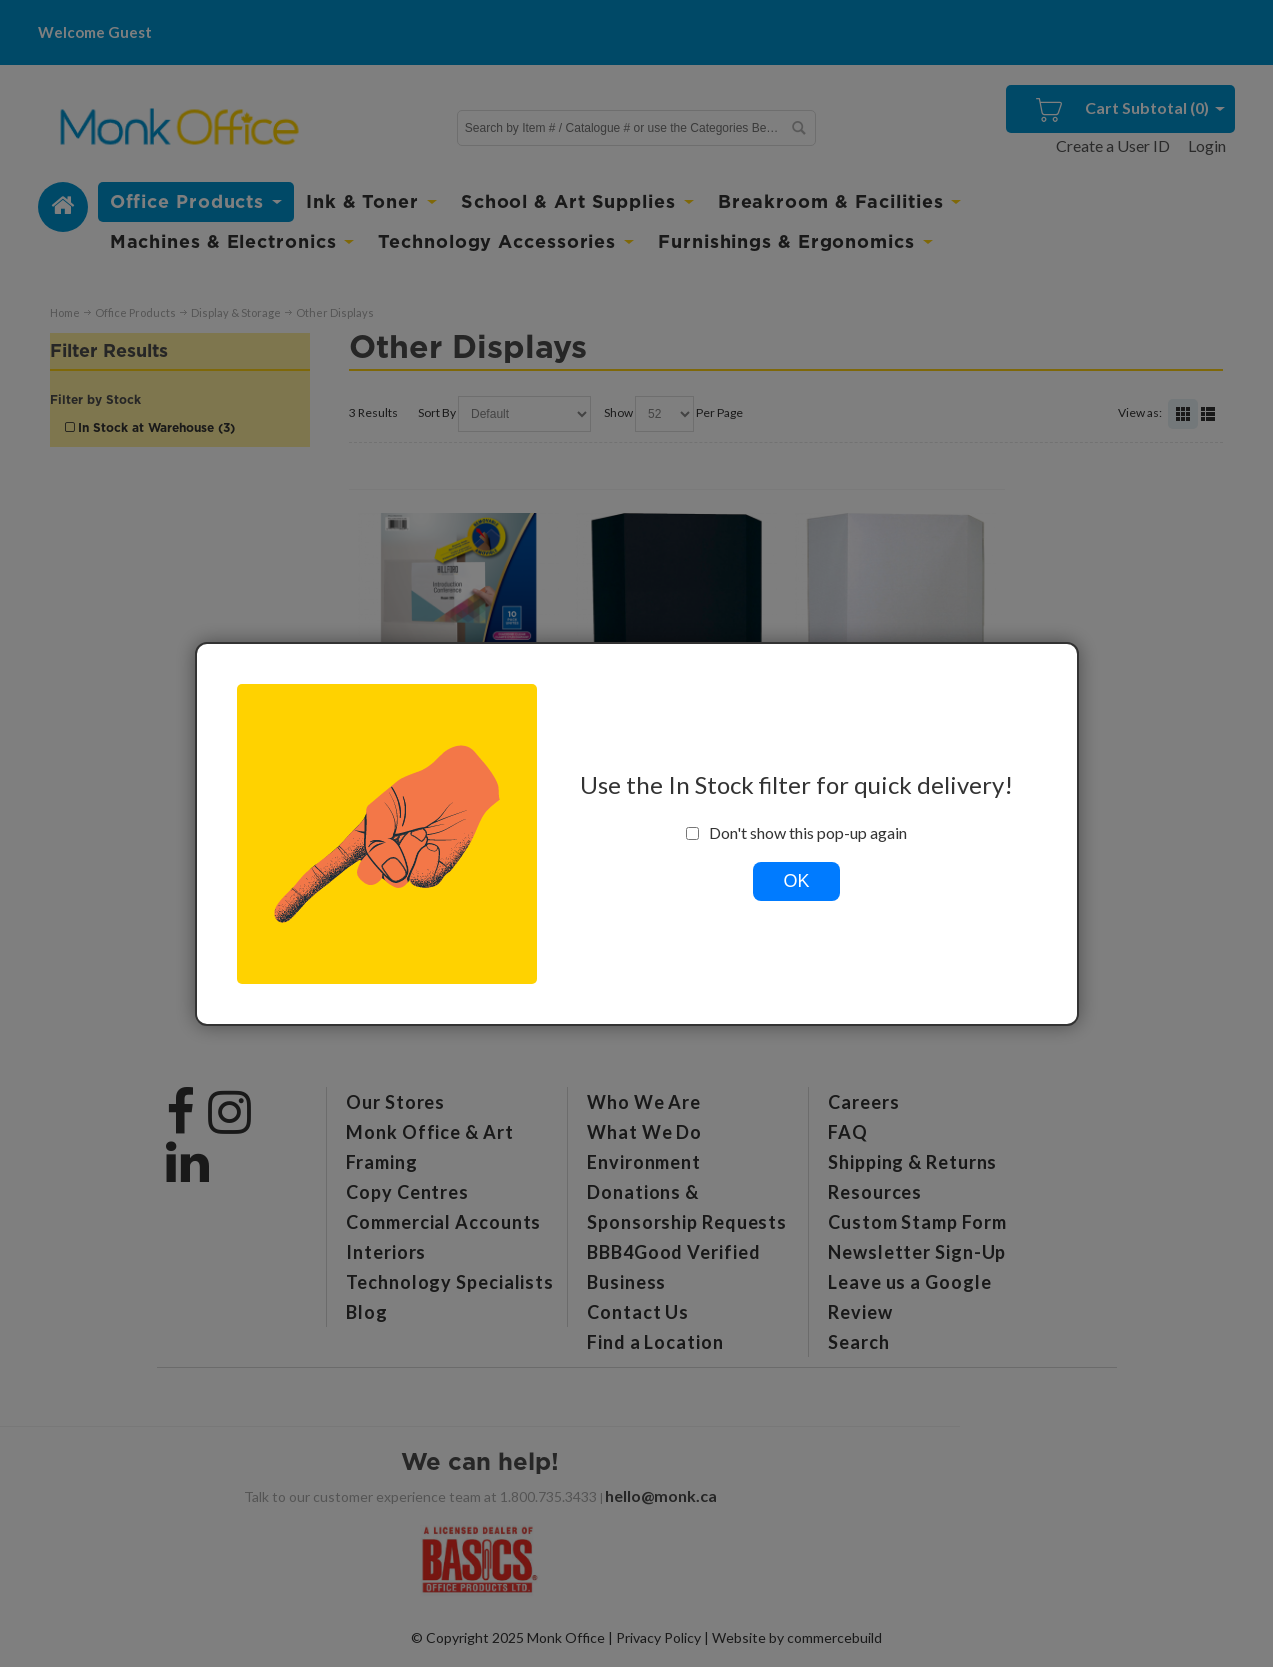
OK (796, 881)
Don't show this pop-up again (796, 833)
